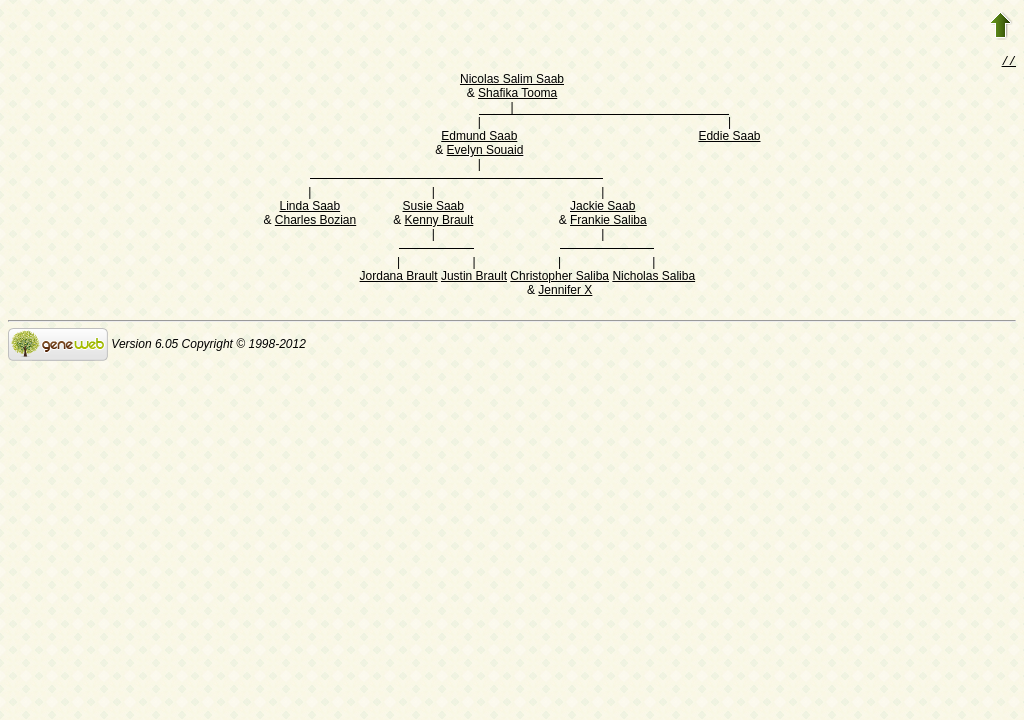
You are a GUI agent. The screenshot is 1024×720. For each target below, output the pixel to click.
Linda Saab (309, 208)
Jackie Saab (602, 208)
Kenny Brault (439, 222)
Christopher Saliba (559, 278)
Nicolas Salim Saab (512, 81)
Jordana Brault (399, 278)
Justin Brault (474, 278)
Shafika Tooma (517, 95)
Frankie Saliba (608, 222)
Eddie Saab (729, 138)
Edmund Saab (479, 138)
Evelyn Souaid (485, 152)
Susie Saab (433, 208)
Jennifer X (565, 292)
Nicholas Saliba (653, 278)
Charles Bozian (315, 222)
